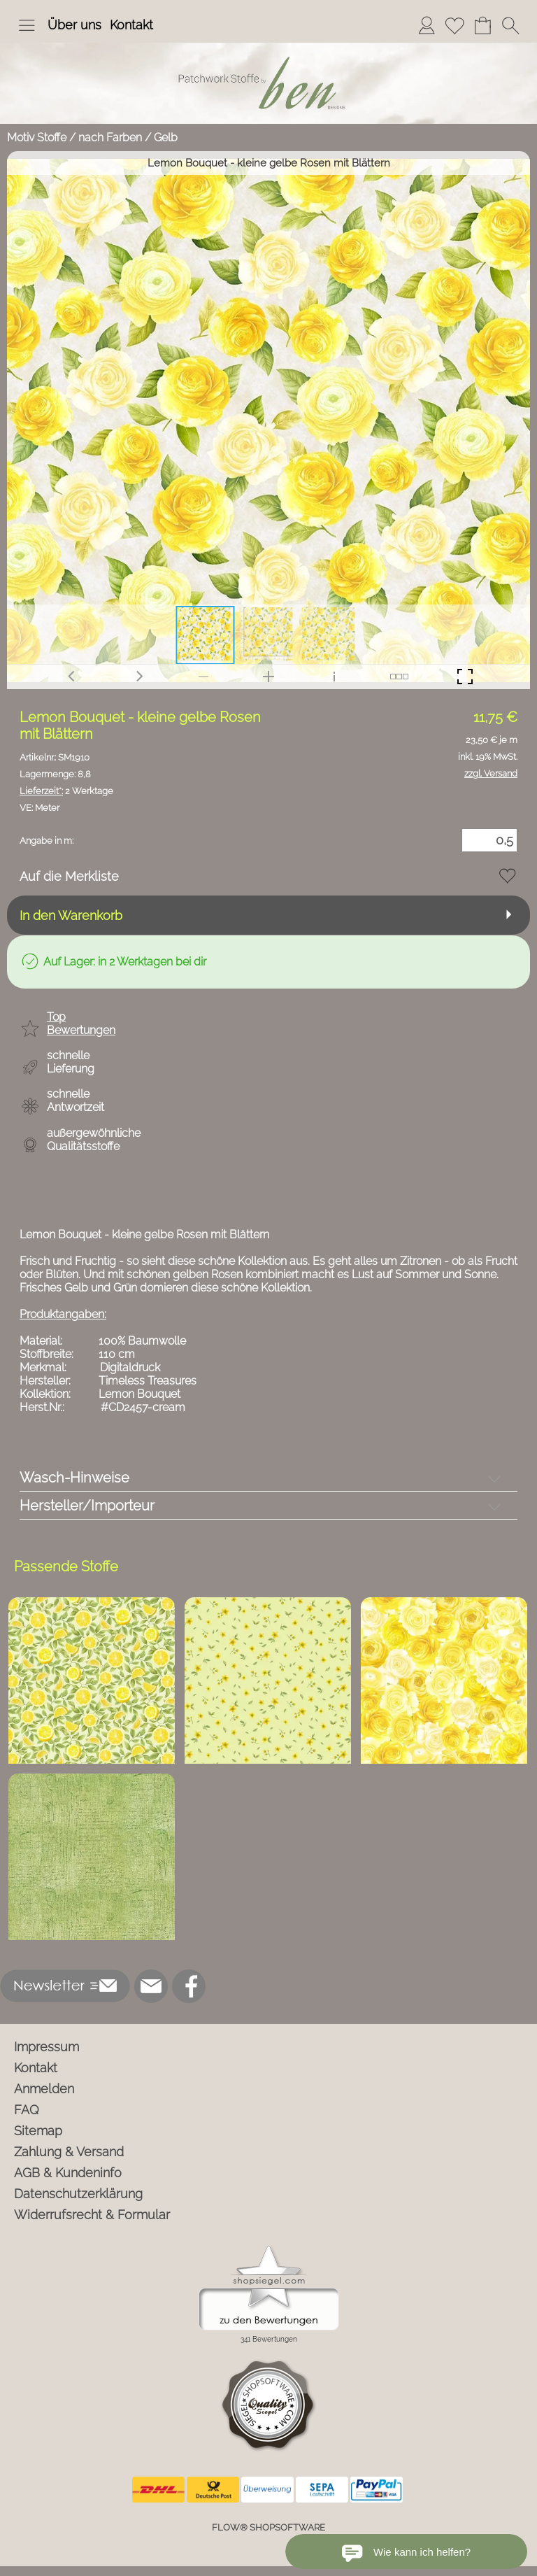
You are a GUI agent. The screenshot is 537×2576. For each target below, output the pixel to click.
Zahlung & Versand (69, 2151)
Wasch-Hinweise (74, 1477)
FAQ (26, 2109)
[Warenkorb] (482, 25)
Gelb (166, 137)
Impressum (46, 2046)
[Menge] (489, 840)
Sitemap (38, 2130)
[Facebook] (188, 1986)
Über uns (74, 24)
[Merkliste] (454, 25)
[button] (26, 25)
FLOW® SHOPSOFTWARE (268, 2527)
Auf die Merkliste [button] (69, 876)
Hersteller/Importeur (87, 1505)
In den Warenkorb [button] (71, 915)
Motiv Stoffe (36, 137)
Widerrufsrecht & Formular (92, 2214)
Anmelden (44, 2088)
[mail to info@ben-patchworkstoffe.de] (151, 1986)
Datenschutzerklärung (78, 2193)
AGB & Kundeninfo (68, 2172)
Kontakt (131, 24)
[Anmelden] (426, 25)
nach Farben (110, 137)
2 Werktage (66, 791)
